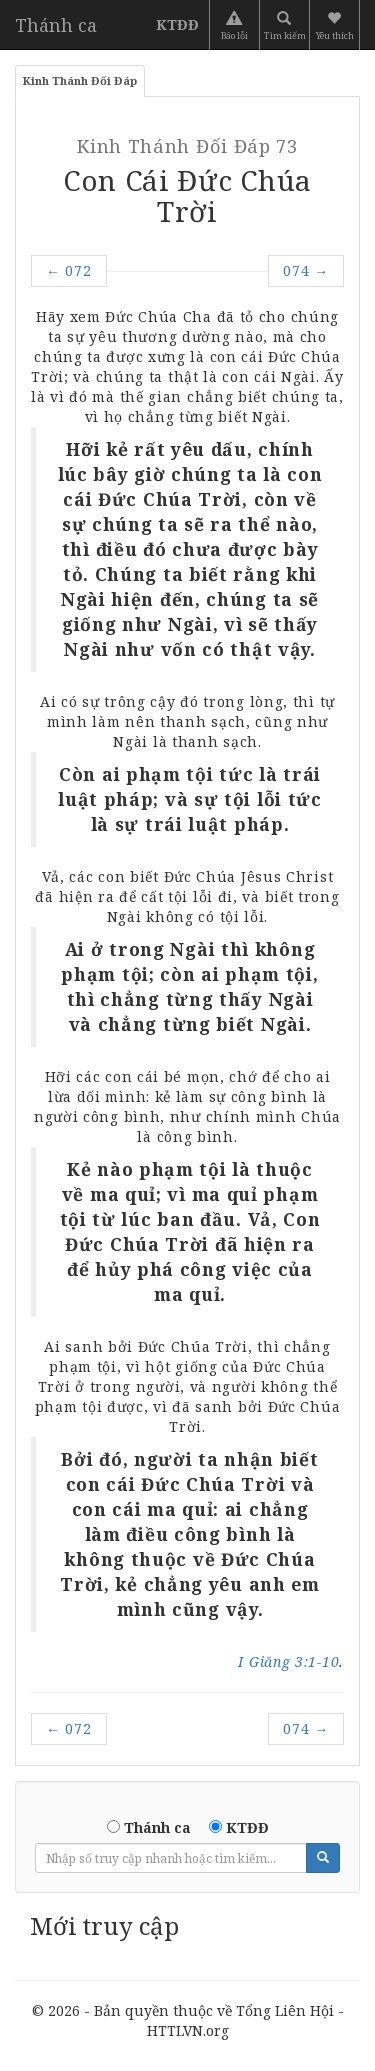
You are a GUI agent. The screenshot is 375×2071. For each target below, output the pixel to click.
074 (306, 270)
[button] (336, 25)
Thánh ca (56, 25)
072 (69, 270)
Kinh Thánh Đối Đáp (80, 80)
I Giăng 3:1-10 (288, 1661)
